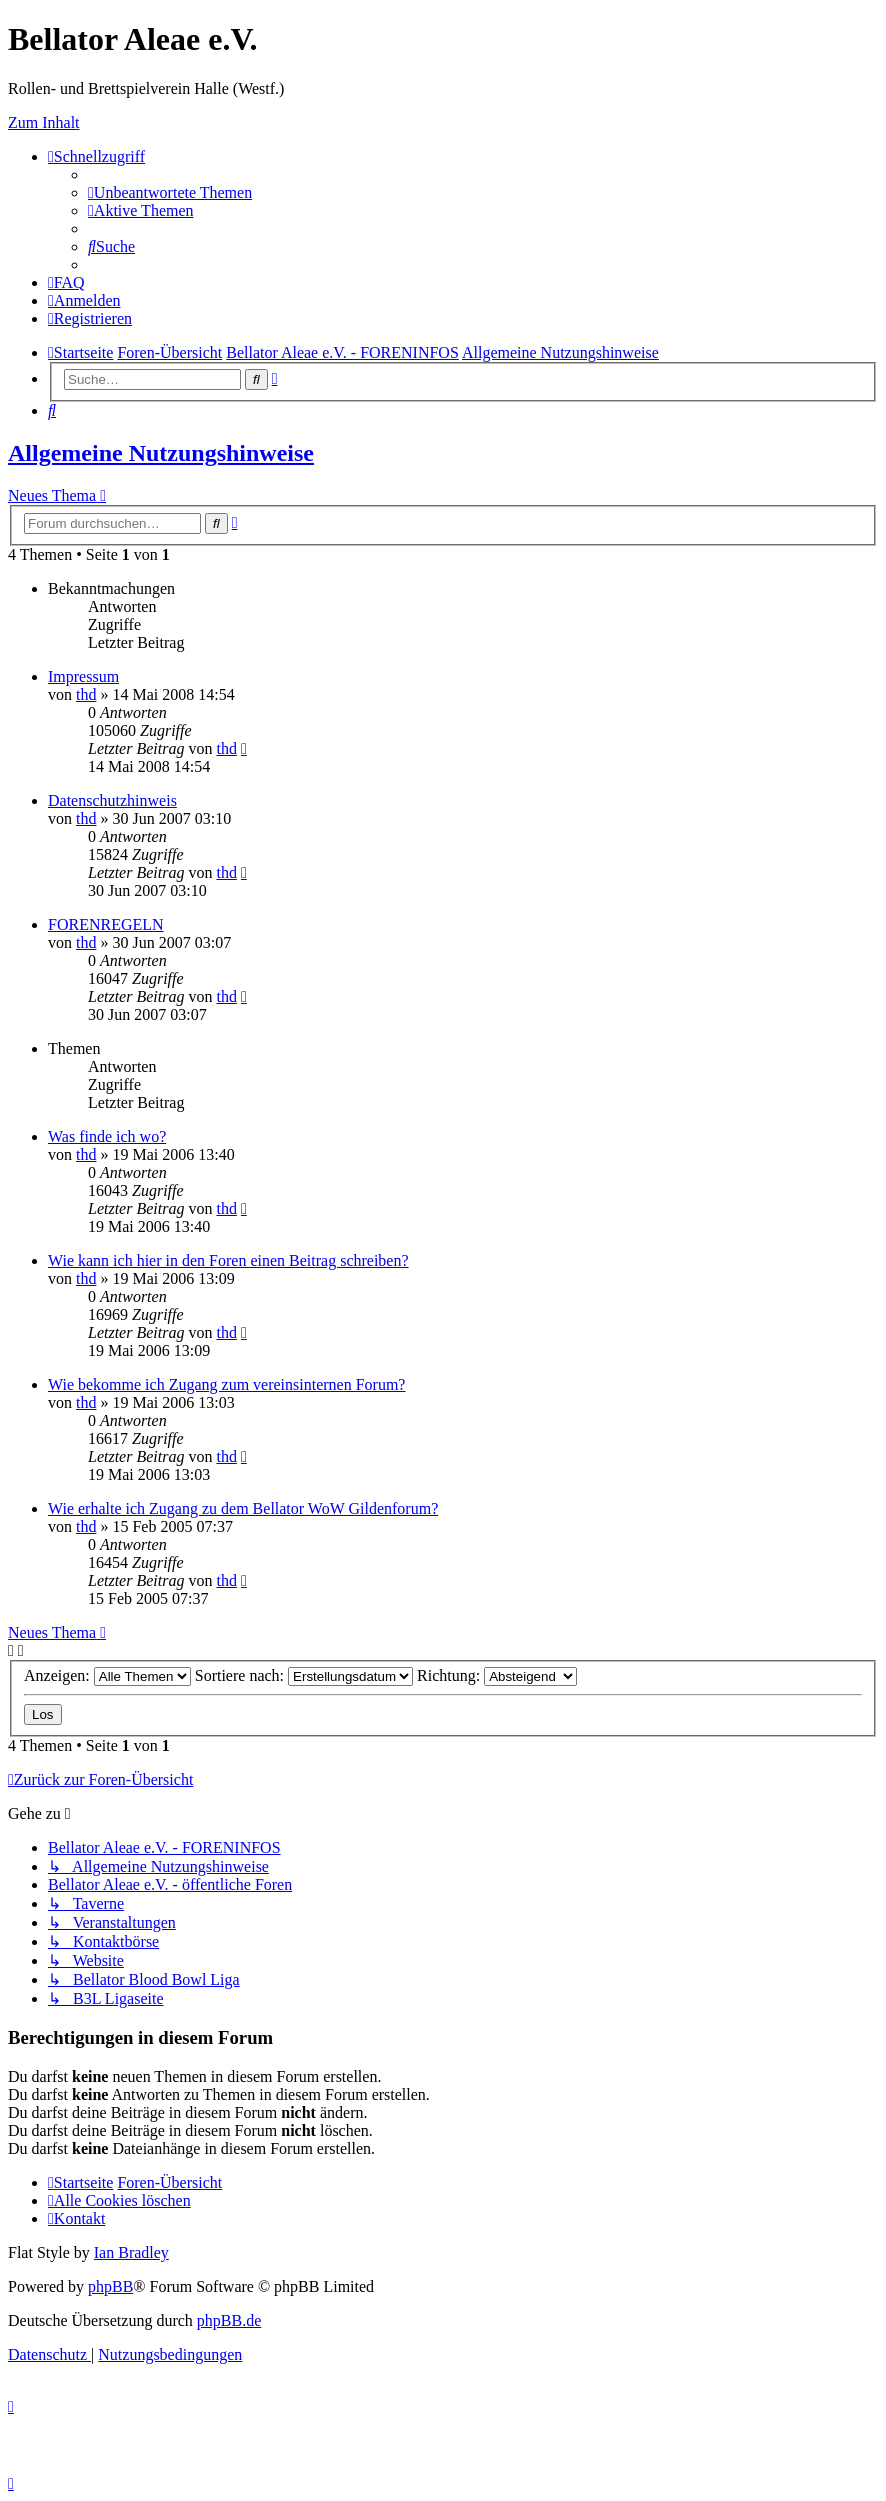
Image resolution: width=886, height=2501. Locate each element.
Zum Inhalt (44, 122)
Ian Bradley (131, 2252)
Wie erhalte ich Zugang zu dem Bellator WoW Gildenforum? (243, 1508)
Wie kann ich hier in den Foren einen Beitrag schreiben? (228, 1260)
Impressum (83, 676)
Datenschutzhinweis (112, 800)
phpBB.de (229, 2320)
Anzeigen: (107, 1675)
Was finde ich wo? (107, 1136)
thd (86, 694)
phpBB (110, 2286)
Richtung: (497, 1675)
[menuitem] (170, 192)
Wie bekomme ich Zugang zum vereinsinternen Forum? (226, 1384)
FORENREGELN (106, 924)
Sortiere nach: (304, 1675)
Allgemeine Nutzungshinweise (161, 453)
